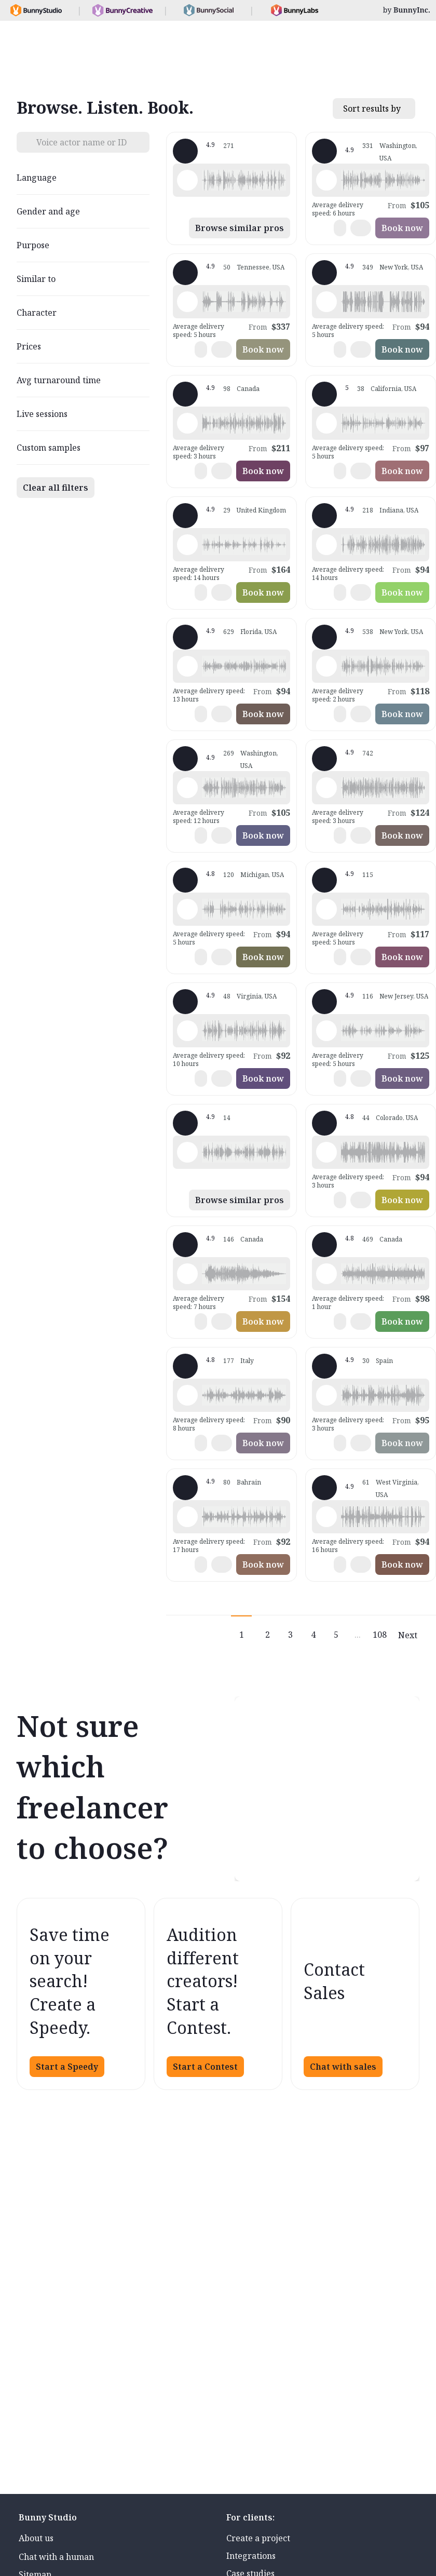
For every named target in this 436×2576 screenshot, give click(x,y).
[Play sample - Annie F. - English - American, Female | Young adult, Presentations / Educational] (326, 1030)
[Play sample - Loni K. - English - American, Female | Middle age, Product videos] (326, 180)
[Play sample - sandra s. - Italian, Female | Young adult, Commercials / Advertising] (187, 1395)
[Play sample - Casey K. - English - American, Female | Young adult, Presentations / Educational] (326, 423)
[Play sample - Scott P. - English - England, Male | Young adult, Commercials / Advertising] (187, 1516)
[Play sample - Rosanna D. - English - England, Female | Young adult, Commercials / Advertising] (187, 544)
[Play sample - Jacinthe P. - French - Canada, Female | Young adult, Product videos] (187, 423)
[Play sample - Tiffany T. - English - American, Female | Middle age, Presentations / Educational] (187, 666)
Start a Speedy (67, 2066)
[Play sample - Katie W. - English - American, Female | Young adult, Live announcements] (326, 666)
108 (380, 1634)
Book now (402, 228)
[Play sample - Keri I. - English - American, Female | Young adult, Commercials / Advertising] (187, 1273)
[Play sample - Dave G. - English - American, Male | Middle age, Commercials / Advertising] (187, 301)
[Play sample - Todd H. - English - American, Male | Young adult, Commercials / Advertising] (326, 1152)
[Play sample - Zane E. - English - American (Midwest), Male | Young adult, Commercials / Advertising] (326, 1516)
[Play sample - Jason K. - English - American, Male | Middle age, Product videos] (187, 787)
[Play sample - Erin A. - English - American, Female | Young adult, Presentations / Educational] (326, 1273)
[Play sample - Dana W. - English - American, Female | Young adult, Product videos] (326, 909)
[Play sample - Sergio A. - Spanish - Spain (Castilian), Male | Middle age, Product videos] (326, 1395)
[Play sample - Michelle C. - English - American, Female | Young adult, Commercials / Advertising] (326, 787)
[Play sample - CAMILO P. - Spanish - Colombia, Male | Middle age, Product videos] (187, 1030)
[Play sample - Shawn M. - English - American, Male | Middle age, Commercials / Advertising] (187, 180)
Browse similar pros (239, 228)
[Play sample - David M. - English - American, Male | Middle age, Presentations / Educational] (187, 909)
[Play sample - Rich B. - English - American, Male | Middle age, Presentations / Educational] (326, 544)
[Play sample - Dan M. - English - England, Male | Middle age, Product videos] (187, 1152)
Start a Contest (205, 2066)
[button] (244, 180)
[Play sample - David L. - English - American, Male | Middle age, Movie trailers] (326, 301)
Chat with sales (343, 2066)
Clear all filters (55, 487)
